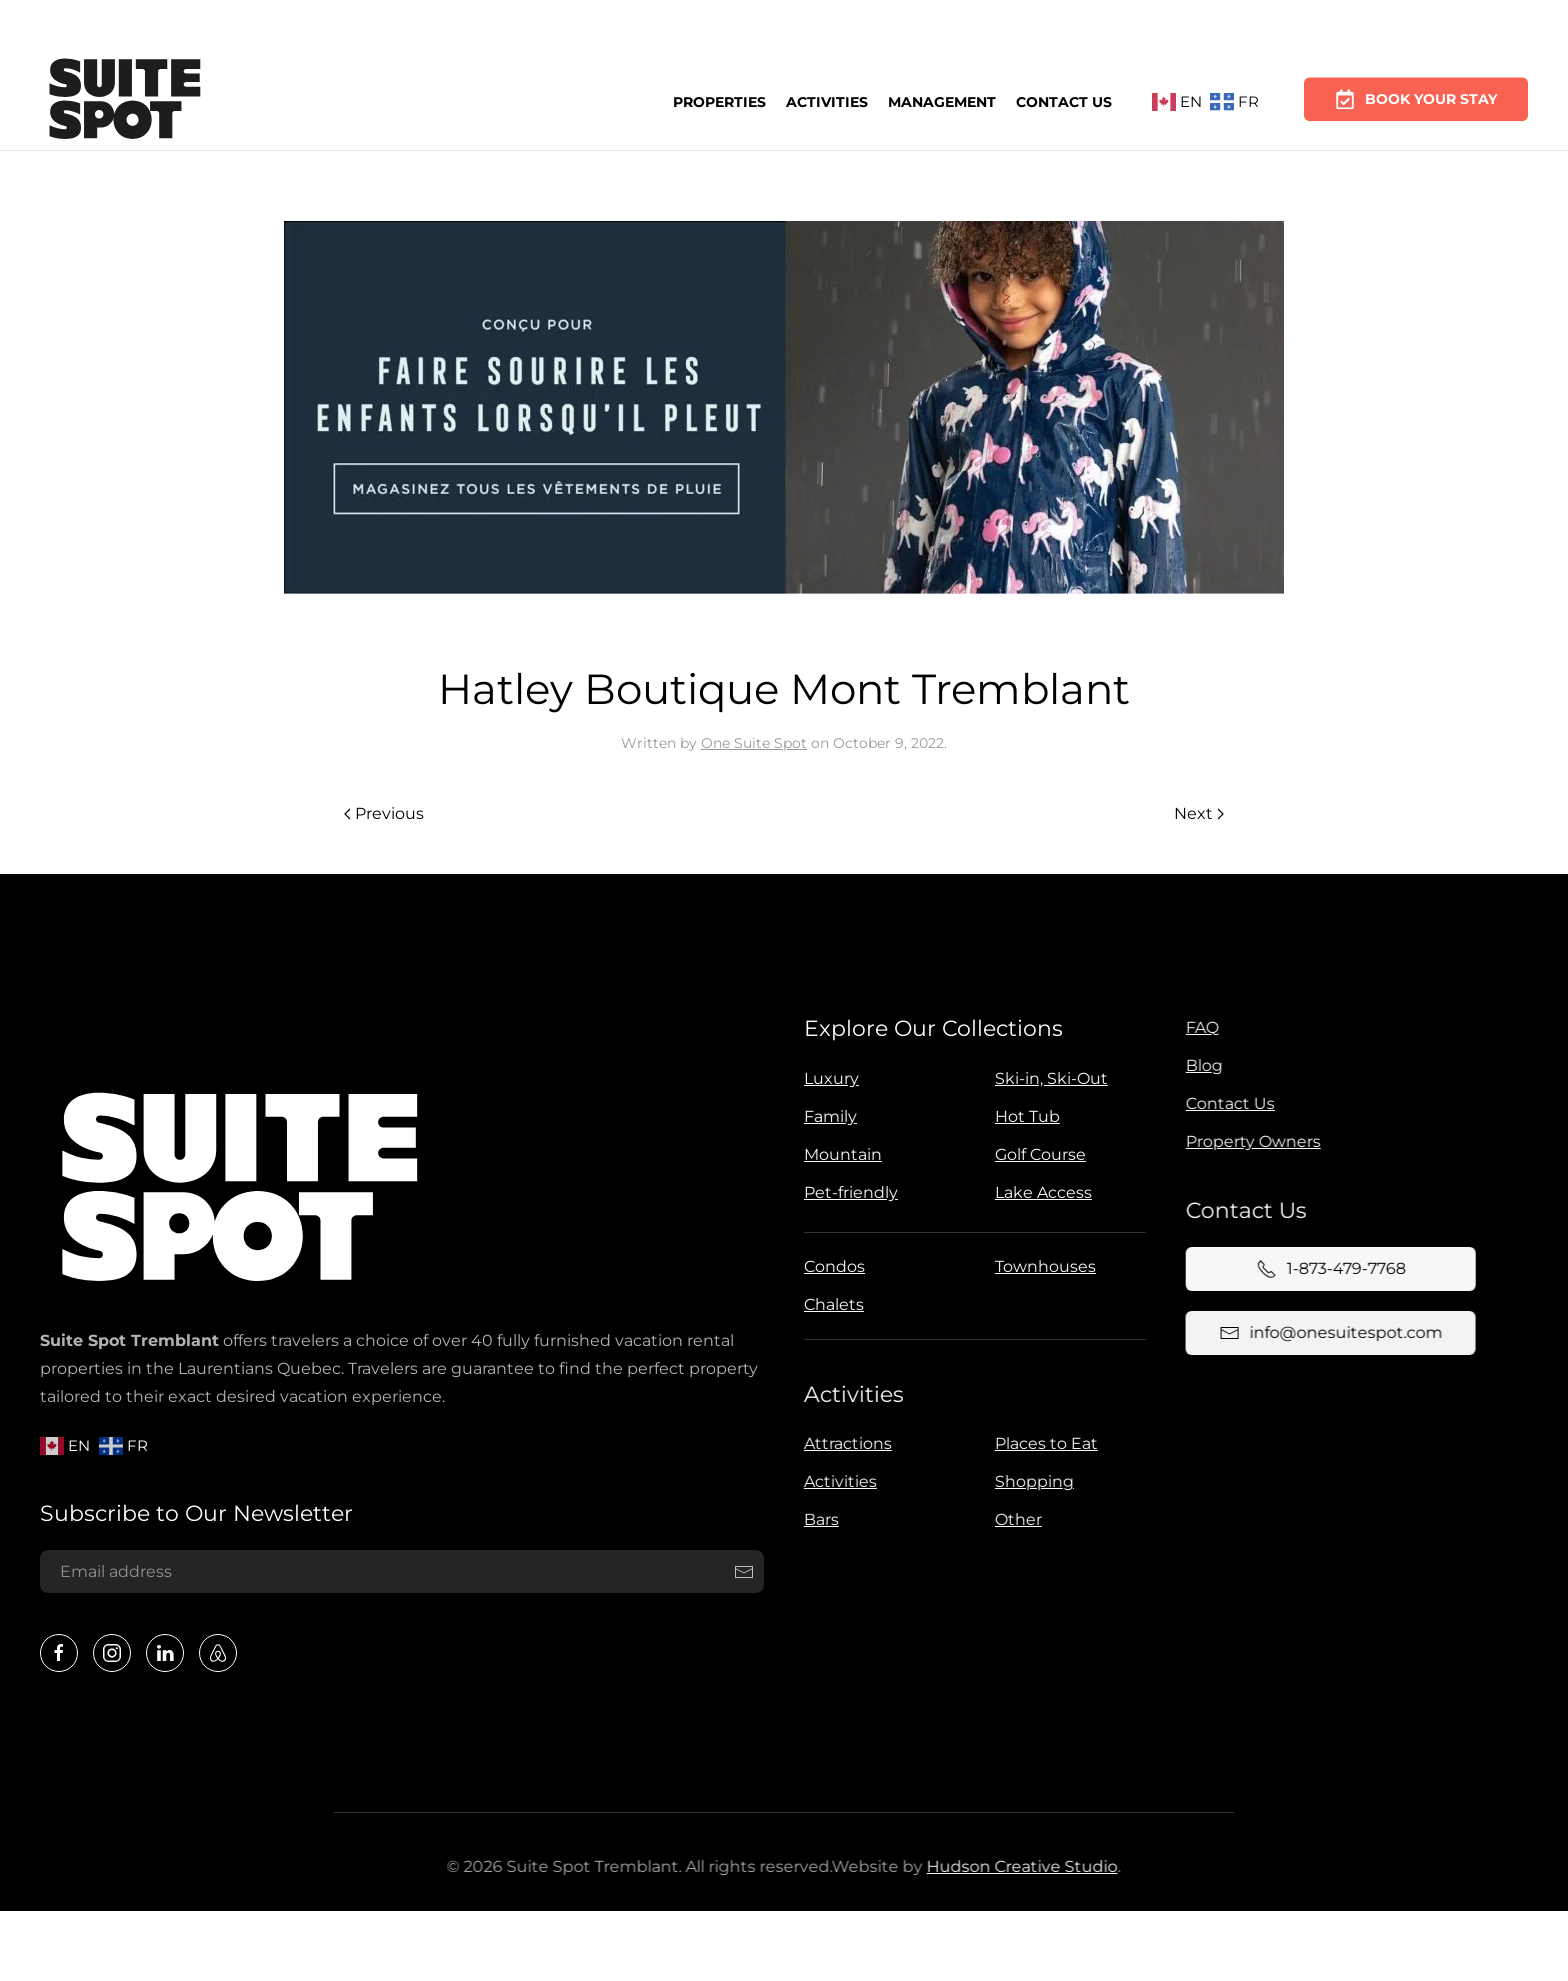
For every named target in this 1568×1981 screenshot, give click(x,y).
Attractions (844, 1443)
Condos (830, 1266)
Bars (817, 1519)
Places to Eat (1042, 1443)
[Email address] (398, 1572)
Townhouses (1041, 1266)
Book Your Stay (1416, 90)
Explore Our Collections (929, 1028)
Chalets (830, 1304)
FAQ (1197, 1027)
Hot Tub (1023, 1116)
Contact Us (1064, 98)
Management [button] (942, 99)
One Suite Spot (754, 743)
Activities (827, 100)
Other (1014, 1519)
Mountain (839, 1154)
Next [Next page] (1199, 813)
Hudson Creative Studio (1017, 1866)
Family (826, 1116)
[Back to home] (125, 102)
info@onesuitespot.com (1325, 1333)
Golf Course (1036, 1154)
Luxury (827, 1078)
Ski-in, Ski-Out (1047, 1078)
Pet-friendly (847, 1192)
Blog (1199, 1065)
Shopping (1030, 1481)
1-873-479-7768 (1326, 1269)
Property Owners (1248, 1141)
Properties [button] (719, 101)
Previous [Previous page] (384, 813)
